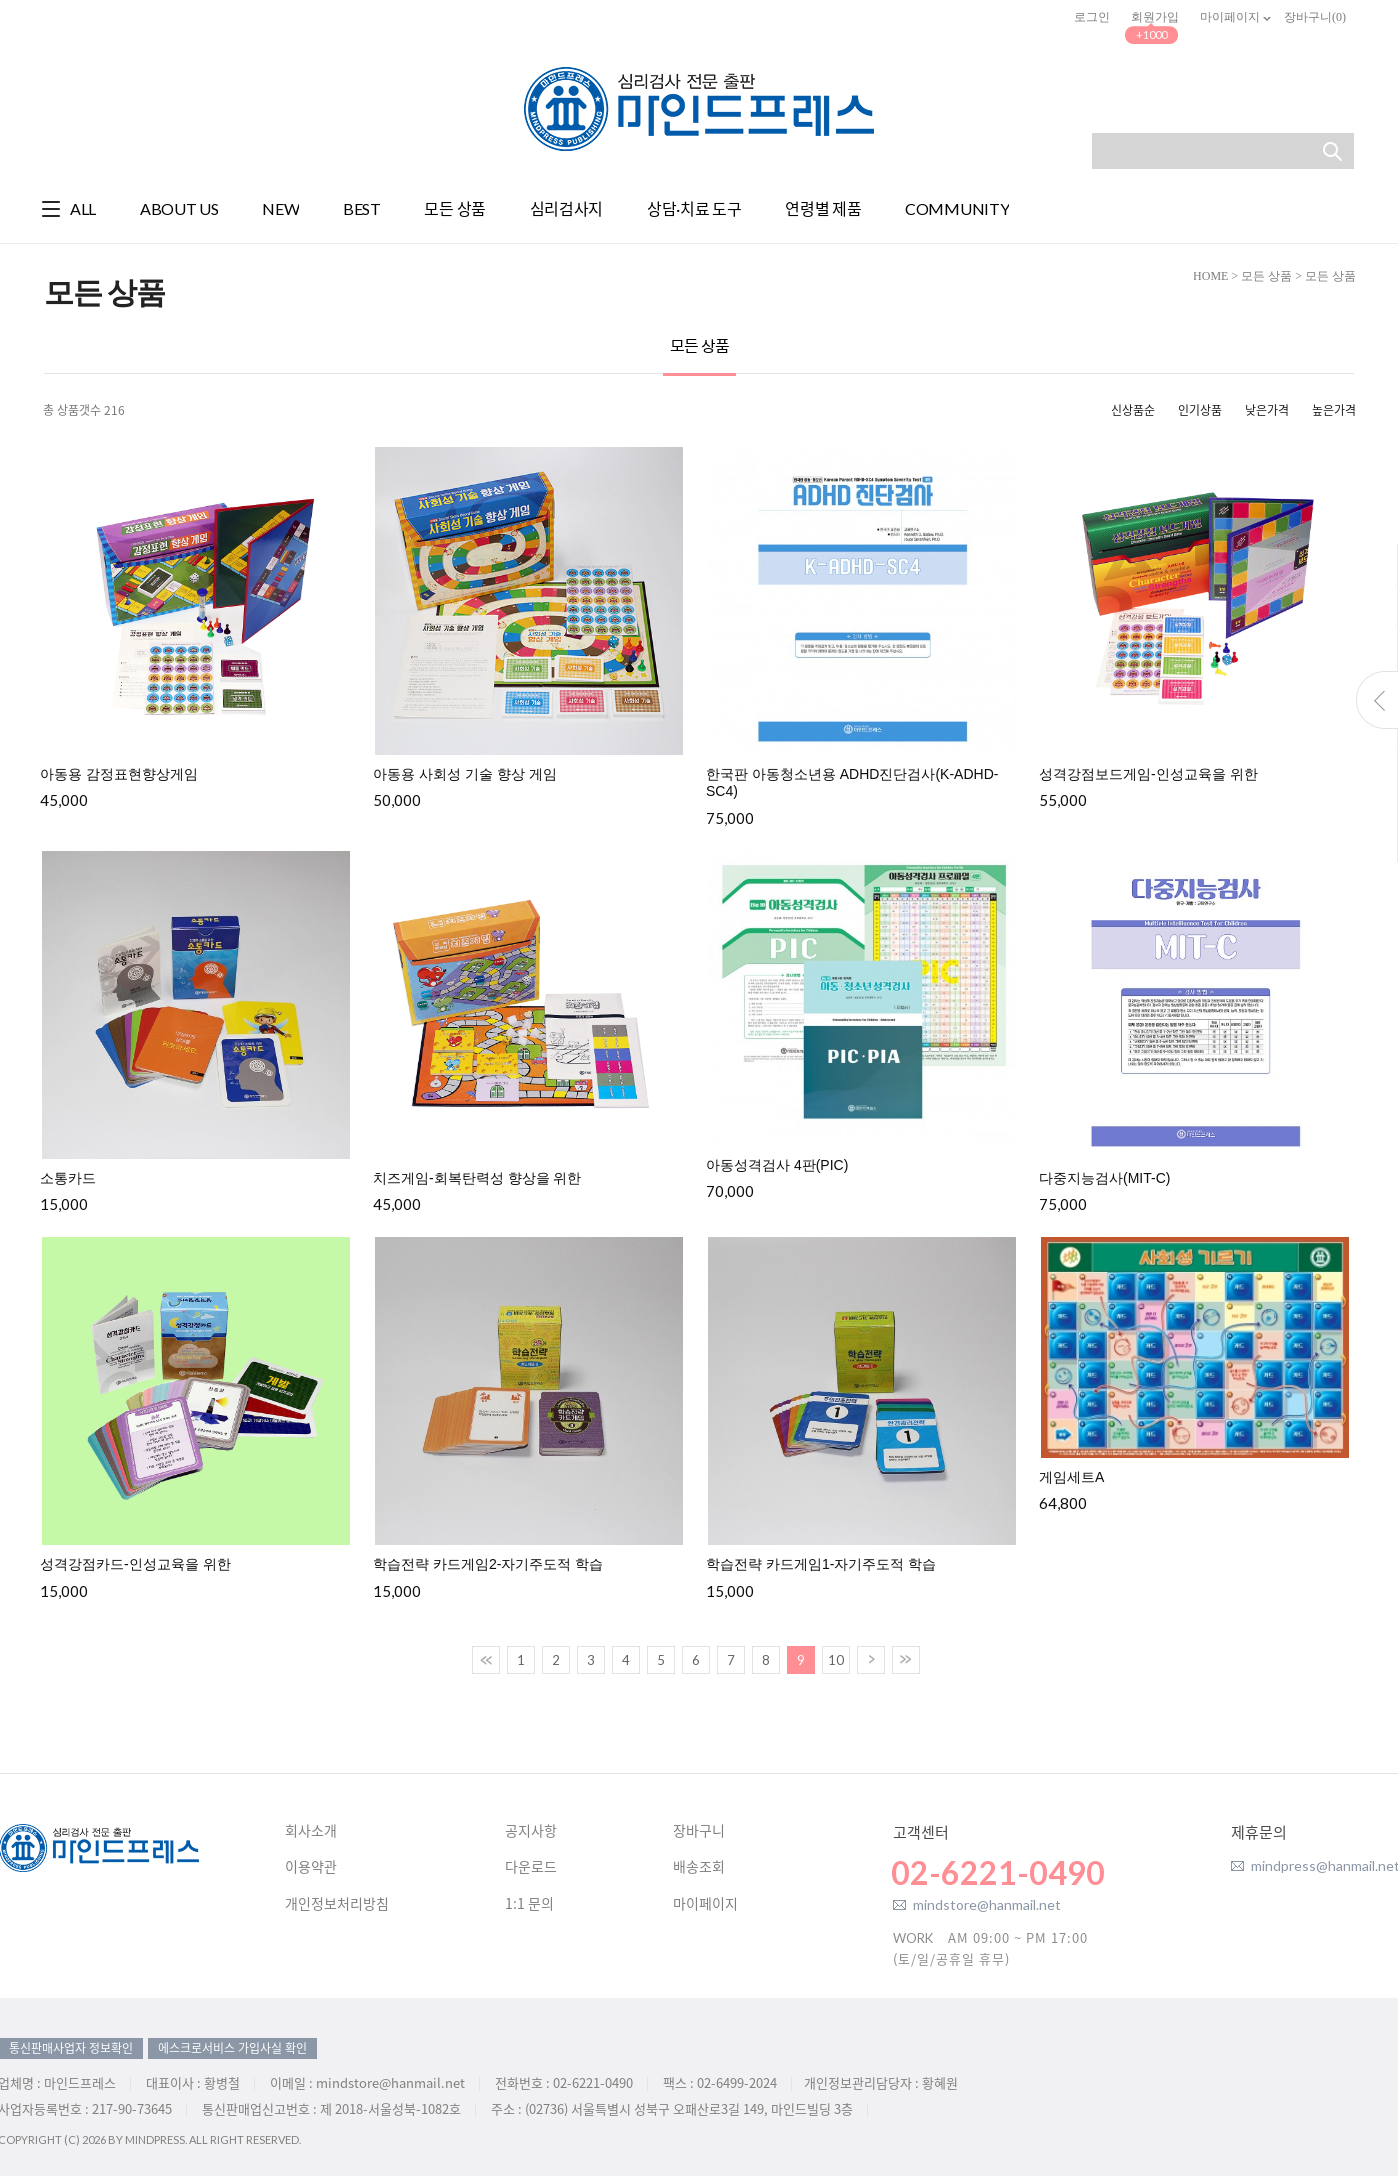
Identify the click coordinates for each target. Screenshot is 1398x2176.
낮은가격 (1267, 410)
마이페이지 (1231, 17)
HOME (1210, 276)
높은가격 (1334, 410)
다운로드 (531, 1867)
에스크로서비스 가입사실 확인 (232, 2048)
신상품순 (1133, 410)
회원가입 (1155, 17)
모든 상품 (1266, 276)
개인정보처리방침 (337, 1904)
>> (906, 1660)
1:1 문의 (529, 1904)
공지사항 (531, 1831)
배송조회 (699, 1867)
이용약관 (311, 1867)
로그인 (1092, 17)
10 (836, 1660)
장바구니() (1315, 17)
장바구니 (699, 1831)
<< (486, 1660)
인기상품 (1200, 410)
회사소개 (311, 1831)
